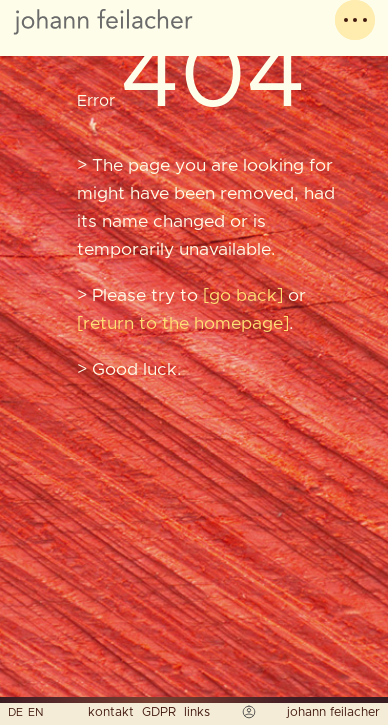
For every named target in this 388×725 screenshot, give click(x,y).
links (197, 712)
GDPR (159, 712)
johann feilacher (333, 712)
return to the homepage (183, 324)
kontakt (111, 712)
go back (243, 296)
